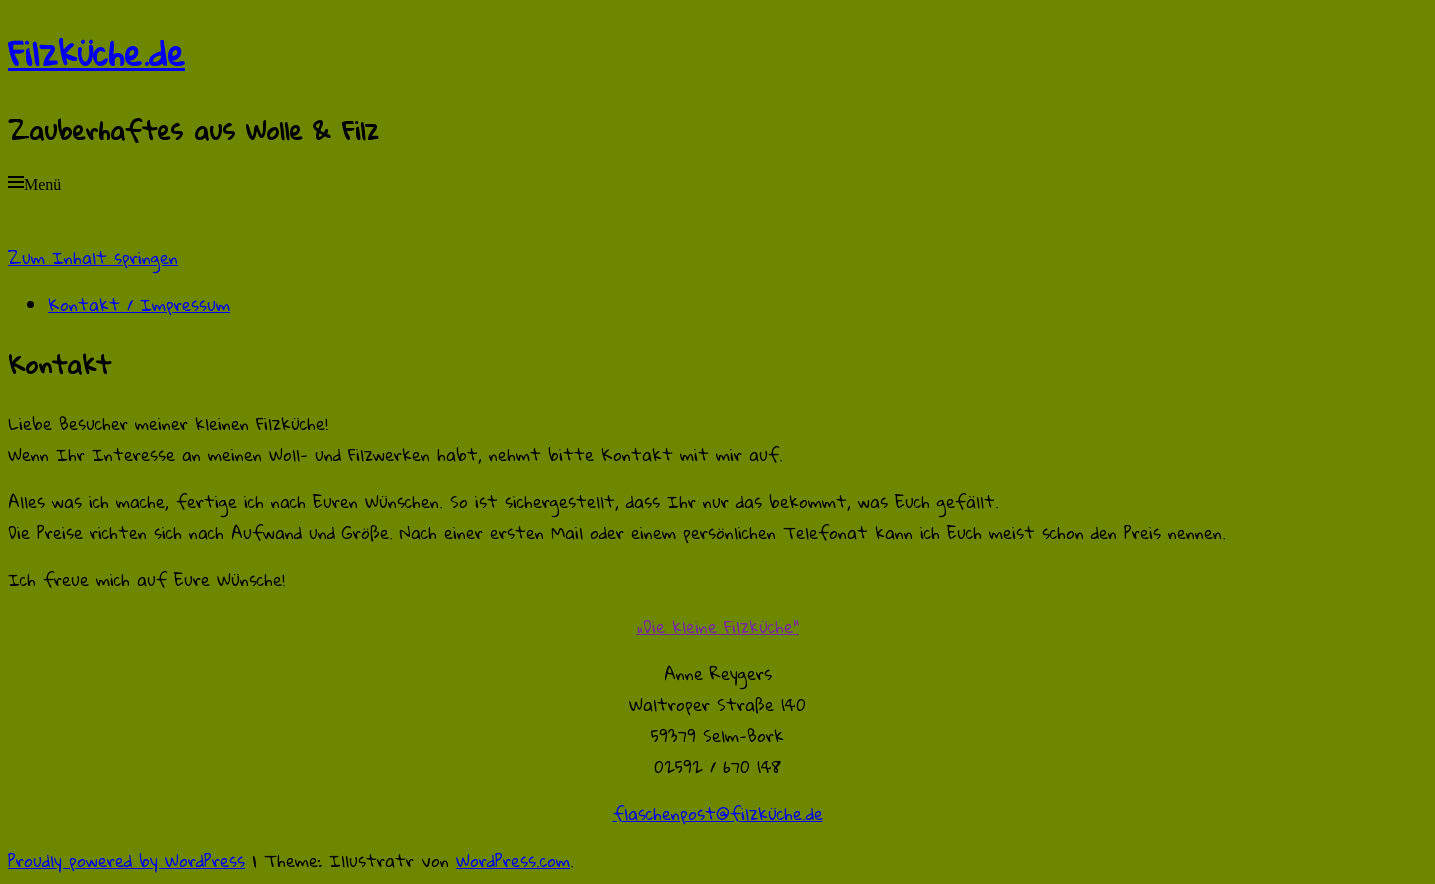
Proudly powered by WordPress (126, 860)
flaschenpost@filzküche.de (718, 813)
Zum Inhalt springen (93, 257)
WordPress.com (513, 860)
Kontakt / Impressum (139, 304)
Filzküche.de (96, 52)
